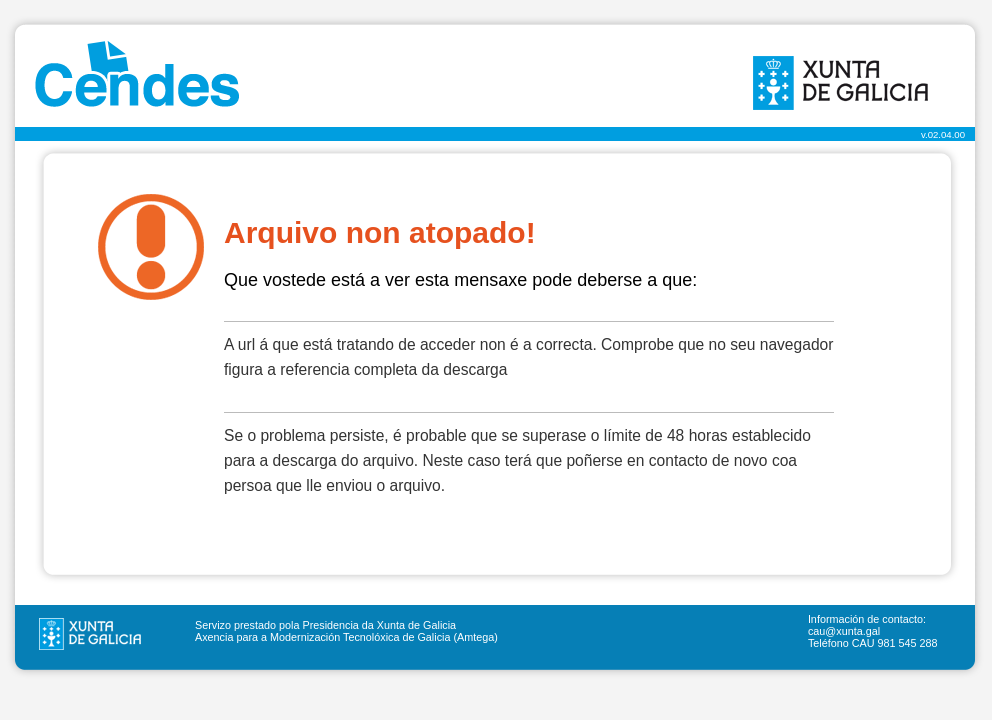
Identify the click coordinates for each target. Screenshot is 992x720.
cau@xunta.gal (844, 631)
